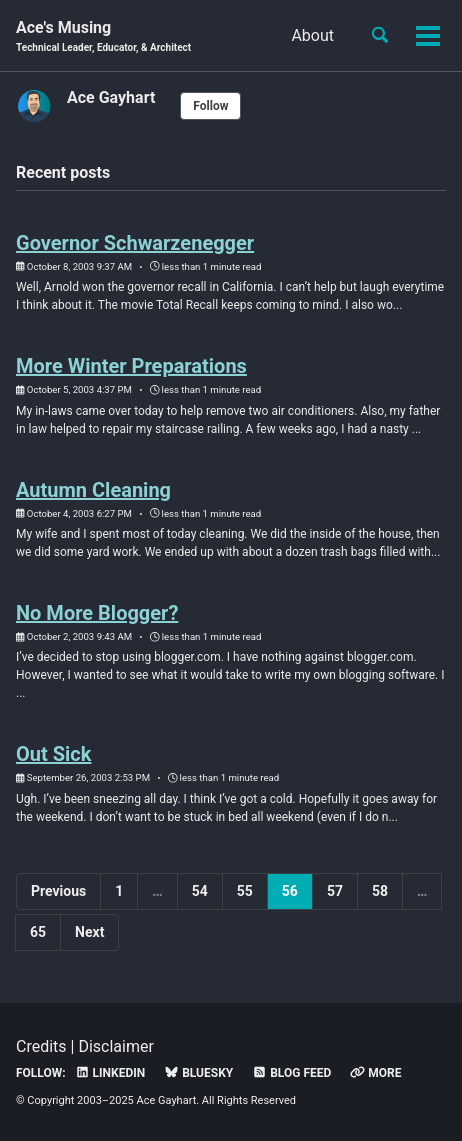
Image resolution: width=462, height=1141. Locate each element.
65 (38, 932)
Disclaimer (115, 1046)
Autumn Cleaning (93, 490)
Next (89, 932)
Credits (41, 1046)
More (375, 1073)
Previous (58, 891)
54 (200, 891)
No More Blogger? (97, 613)
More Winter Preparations (131, 366)
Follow (210, 106)
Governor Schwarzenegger (135, 243)
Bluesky (198, 1073)
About (312, 35)
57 (335, 891)
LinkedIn (110, 1073)
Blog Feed (291, 1073)
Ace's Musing (103, 36)
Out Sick (53, 754)
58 (380, 891)
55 (245, 891)
